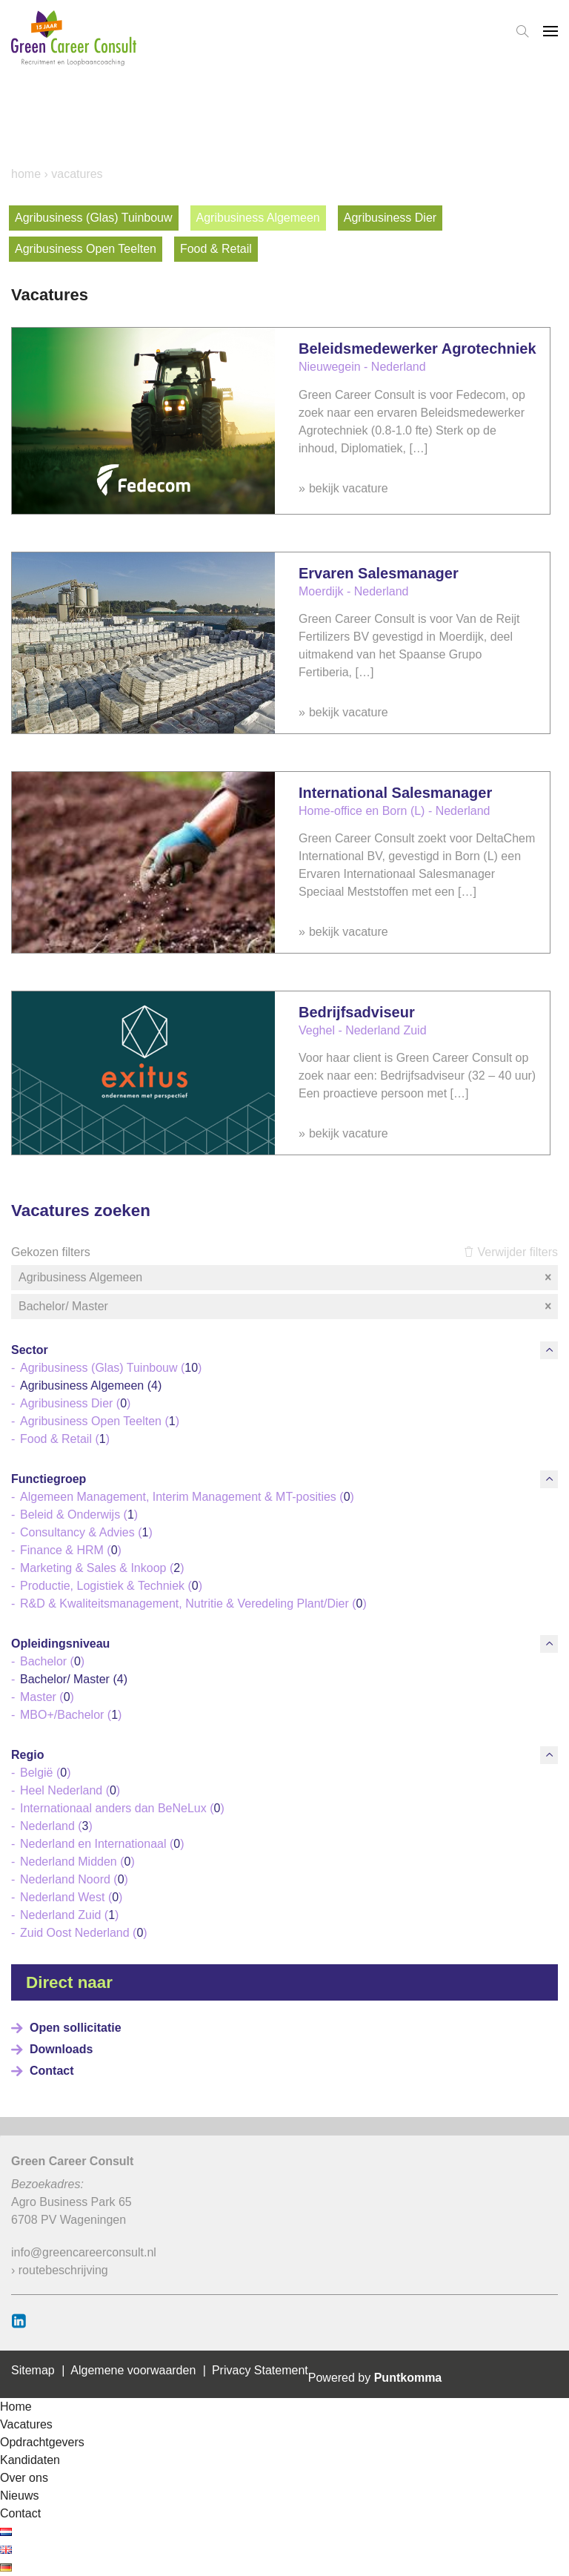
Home (26, 174)
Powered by (375, 2377)
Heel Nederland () (70, 1790)
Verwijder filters (511, 1252)
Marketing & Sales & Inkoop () (102, 1568)
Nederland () (56, 1826)
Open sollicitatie (76, 2027)
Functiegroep (48, 1479)
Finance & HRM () (71, 1550)
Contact (52, 2070)
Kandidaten (30, 2460)
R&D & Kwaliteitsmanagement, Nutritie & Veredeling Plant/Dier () (193, 1603)
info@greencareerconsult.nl (83, 2252)
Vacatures (26, 2424)
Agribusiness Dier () (75, 1403)
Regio (27, 1754)
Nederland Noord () (74, 1879)
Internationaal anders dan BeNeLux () (122, 1808)
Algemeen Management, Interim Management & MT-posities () (187, 1496)
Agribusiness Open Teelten (85, 248)
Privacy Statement (260, 2370)
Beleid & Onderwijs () (79, 1514)
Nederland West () (71, 1897)
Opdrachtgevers (42, 2442)
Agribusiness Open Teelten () (99, 1421)
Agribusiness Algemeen (258, 217)
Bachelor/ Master (286, 1306)
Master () (47, 1697)
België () (45, 1772)
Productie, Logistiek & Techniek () (111, 1585)
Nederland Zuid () (69, 1915)
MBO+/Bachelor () (71, 1714)
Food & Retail (216, 248)
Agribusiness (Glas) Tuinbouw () (111, 1367)
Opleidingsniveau (60, 1643)
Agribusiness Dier (390, 217)
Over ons (24, 2477)
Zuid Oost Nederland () (83, 1932)
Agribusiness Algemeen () (91, 1385)
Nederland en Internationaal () (102, 1843)
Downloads (61, 2049)
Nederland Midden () (77, 1861)
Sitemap (33, 2370)
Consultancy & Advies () (86, 1532)
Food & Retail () (65, 1439)
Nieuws (19, 2495)
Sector (29, 1350)
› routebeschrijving (59, 2270)
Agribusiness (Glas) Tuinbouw (94, 217)
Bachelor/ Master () (73, 1679)
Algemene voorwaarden (133, 2370)
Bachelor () (52, 1661)
